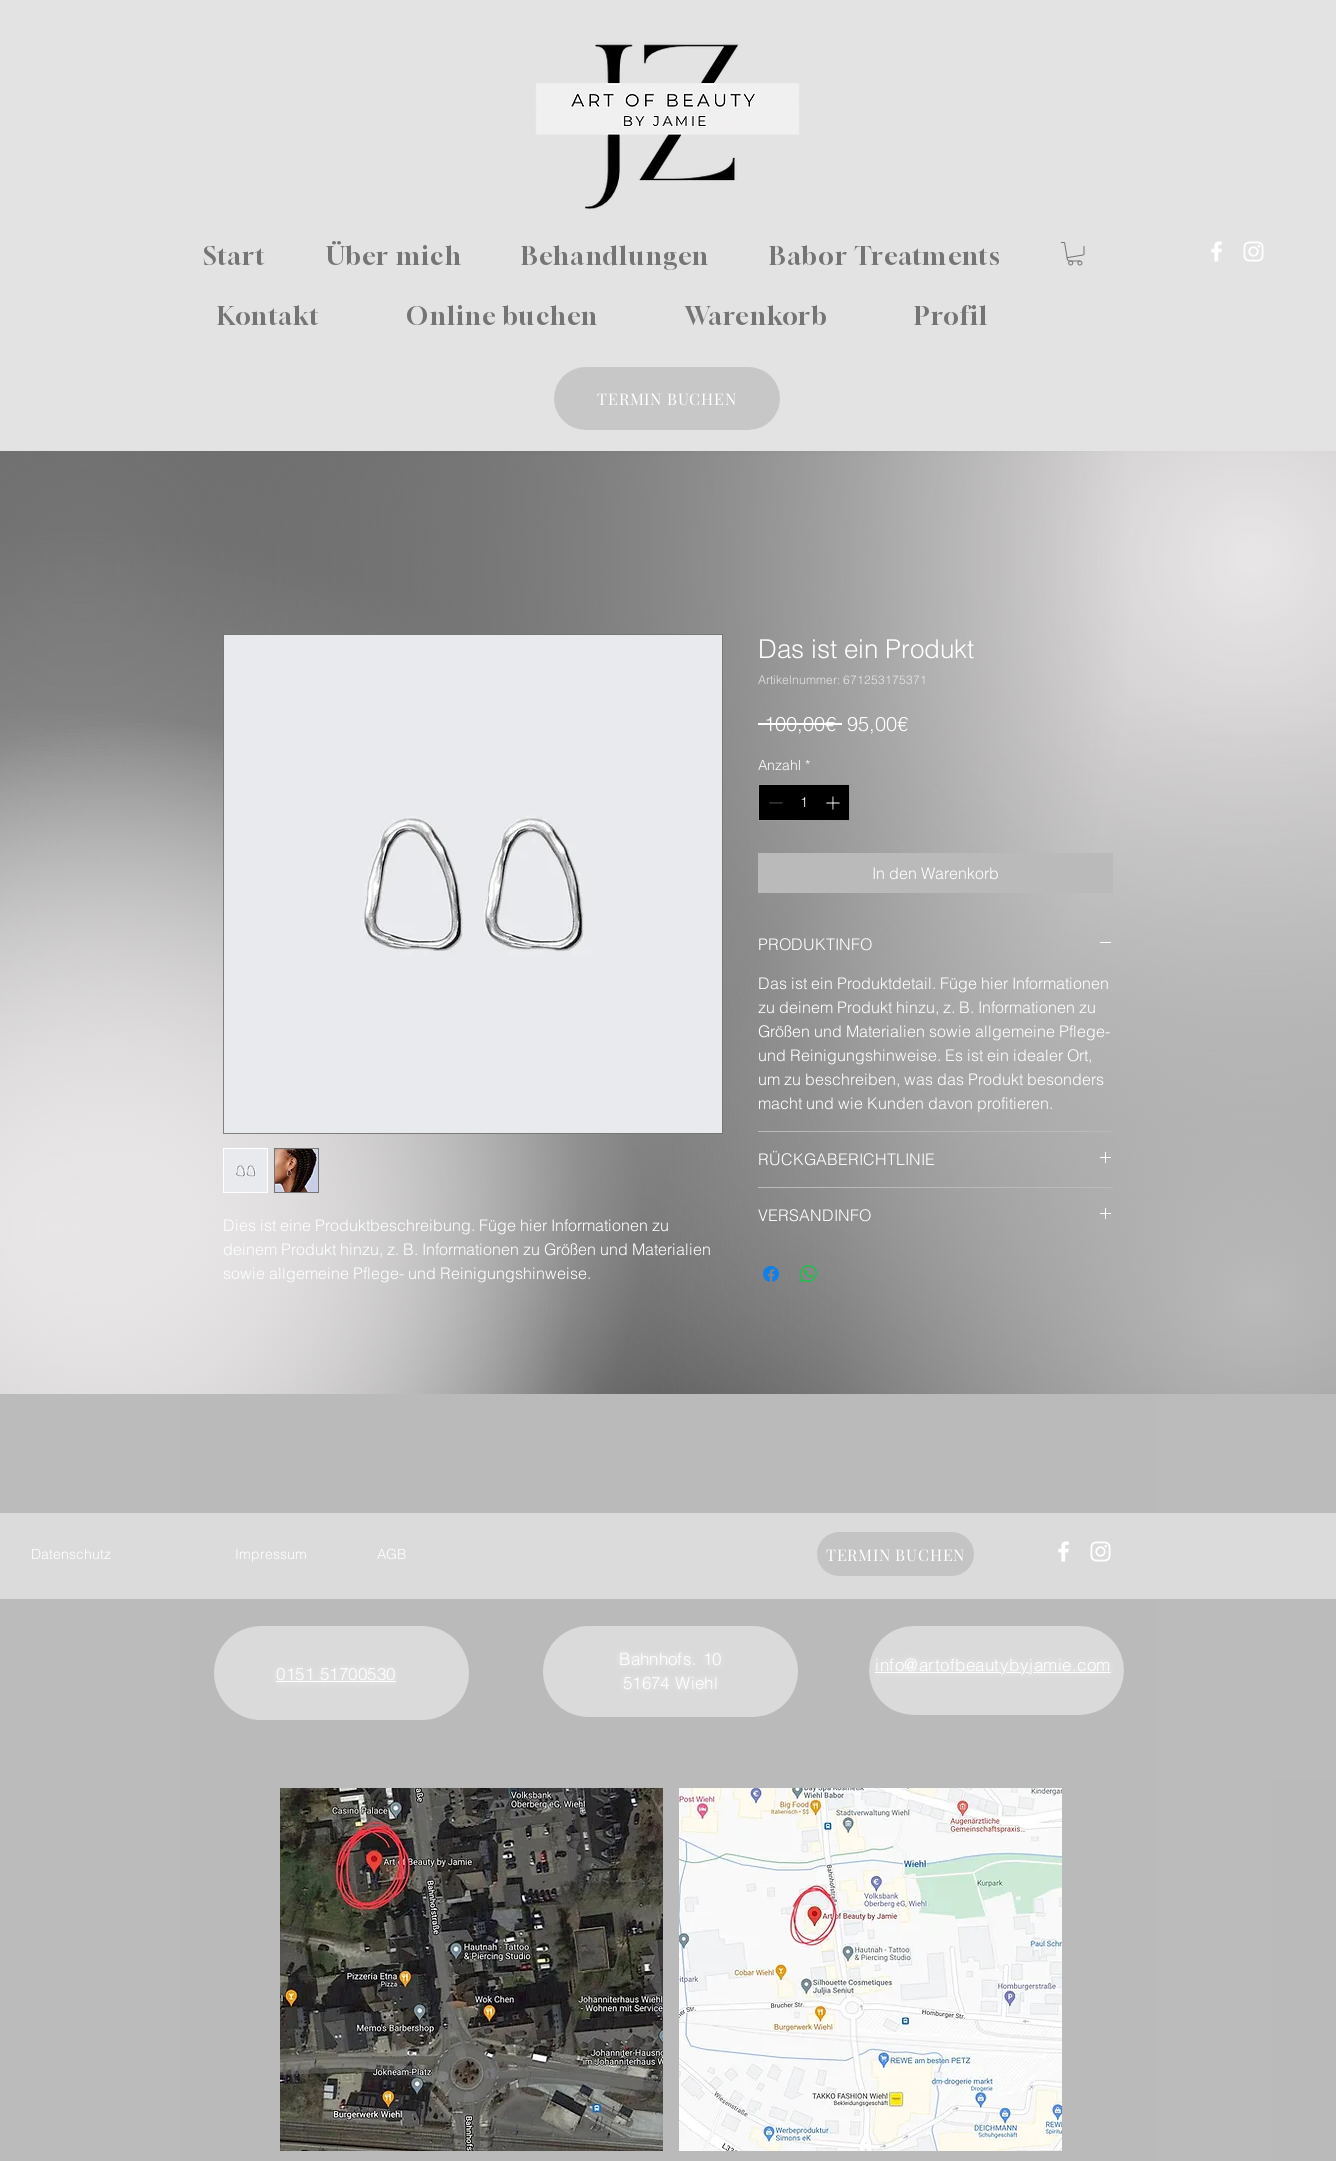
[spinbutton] (804, 802)
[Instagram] (1253, 251)
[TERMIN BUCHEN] (667, 398)
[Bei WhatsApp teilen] (809, 1274)
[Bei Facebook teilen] (771, 1274)
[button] (1075, 254)
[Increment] (834, 802)
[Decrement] (773, 802)
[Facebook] (1216, 251)
